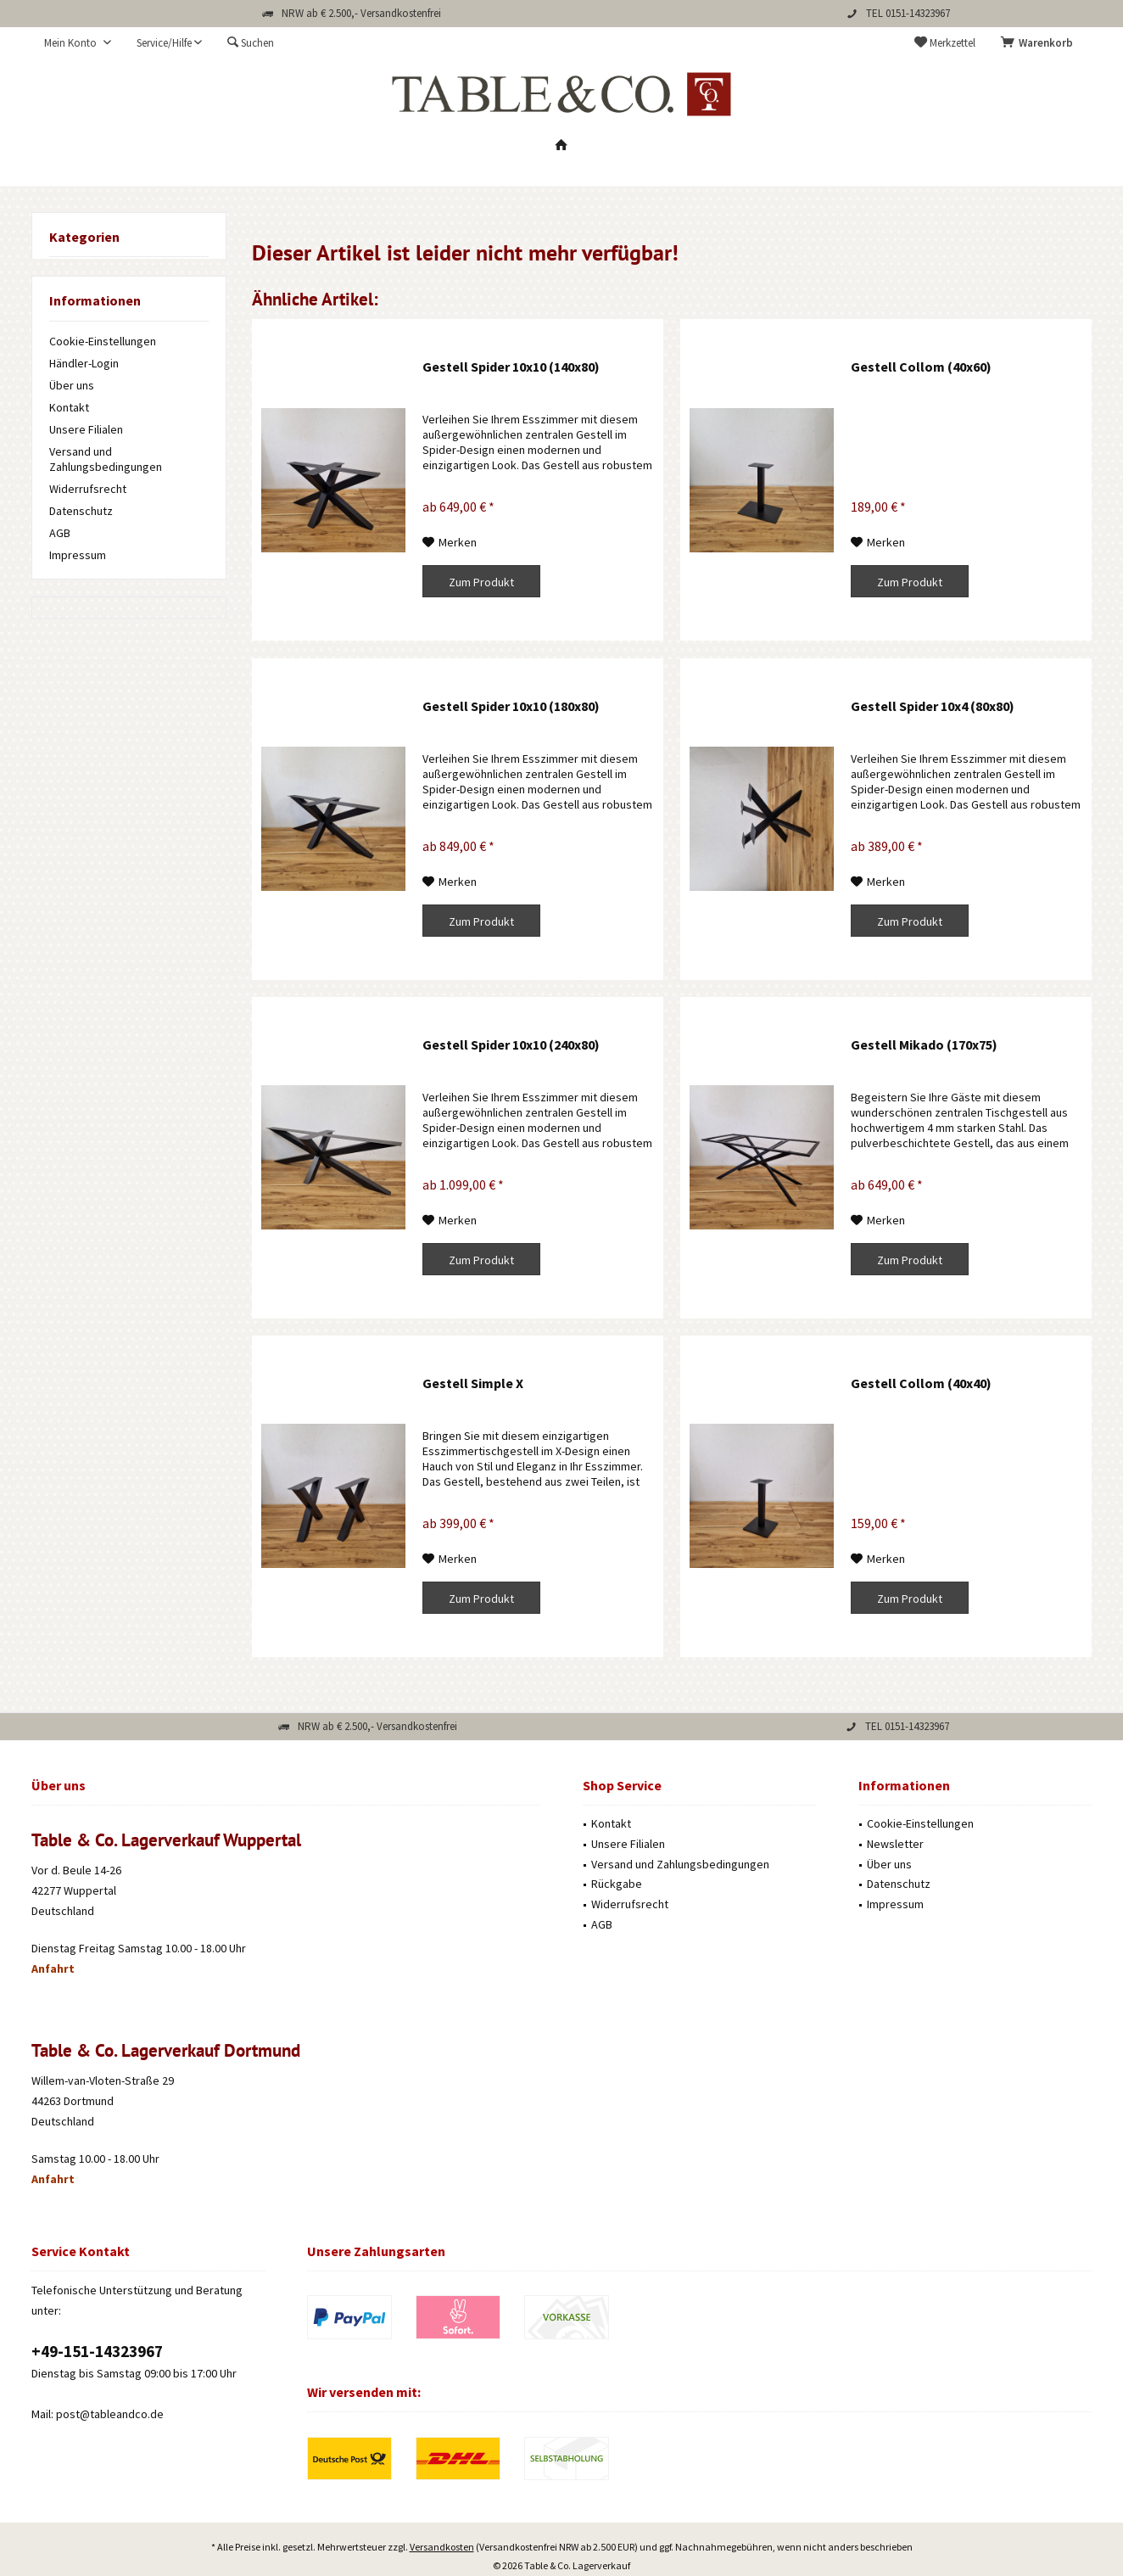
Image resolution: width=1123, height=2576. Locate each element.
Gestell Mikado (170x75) (924, 1044)
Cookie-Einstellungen (102, 341)
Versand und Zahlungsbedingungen (105, 459)
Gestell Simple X (472, 1383)
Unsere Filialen (86, 429)
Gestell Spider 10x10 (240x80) (511, 1044)
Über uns (71, 385)
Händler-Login (84, 363)
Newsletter (895, 1843)
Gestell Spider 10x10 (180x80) (511, 705)
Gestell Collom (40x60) (921, 366)
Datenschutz (81, 510)
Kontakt (69, 407)
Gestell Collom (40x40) (921, 1383)
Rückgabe (616, 1883)
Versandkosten (442, 2499)
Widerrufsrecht (87, 488)
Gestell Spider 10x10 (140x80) (511, 366)
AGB (59, 532)
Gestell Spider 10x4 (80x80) (932, 705)
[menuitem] (1040, 43)
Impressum (77, 555)
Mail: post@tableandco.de (97, 2414)
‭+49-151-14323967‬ (97, 2351)
